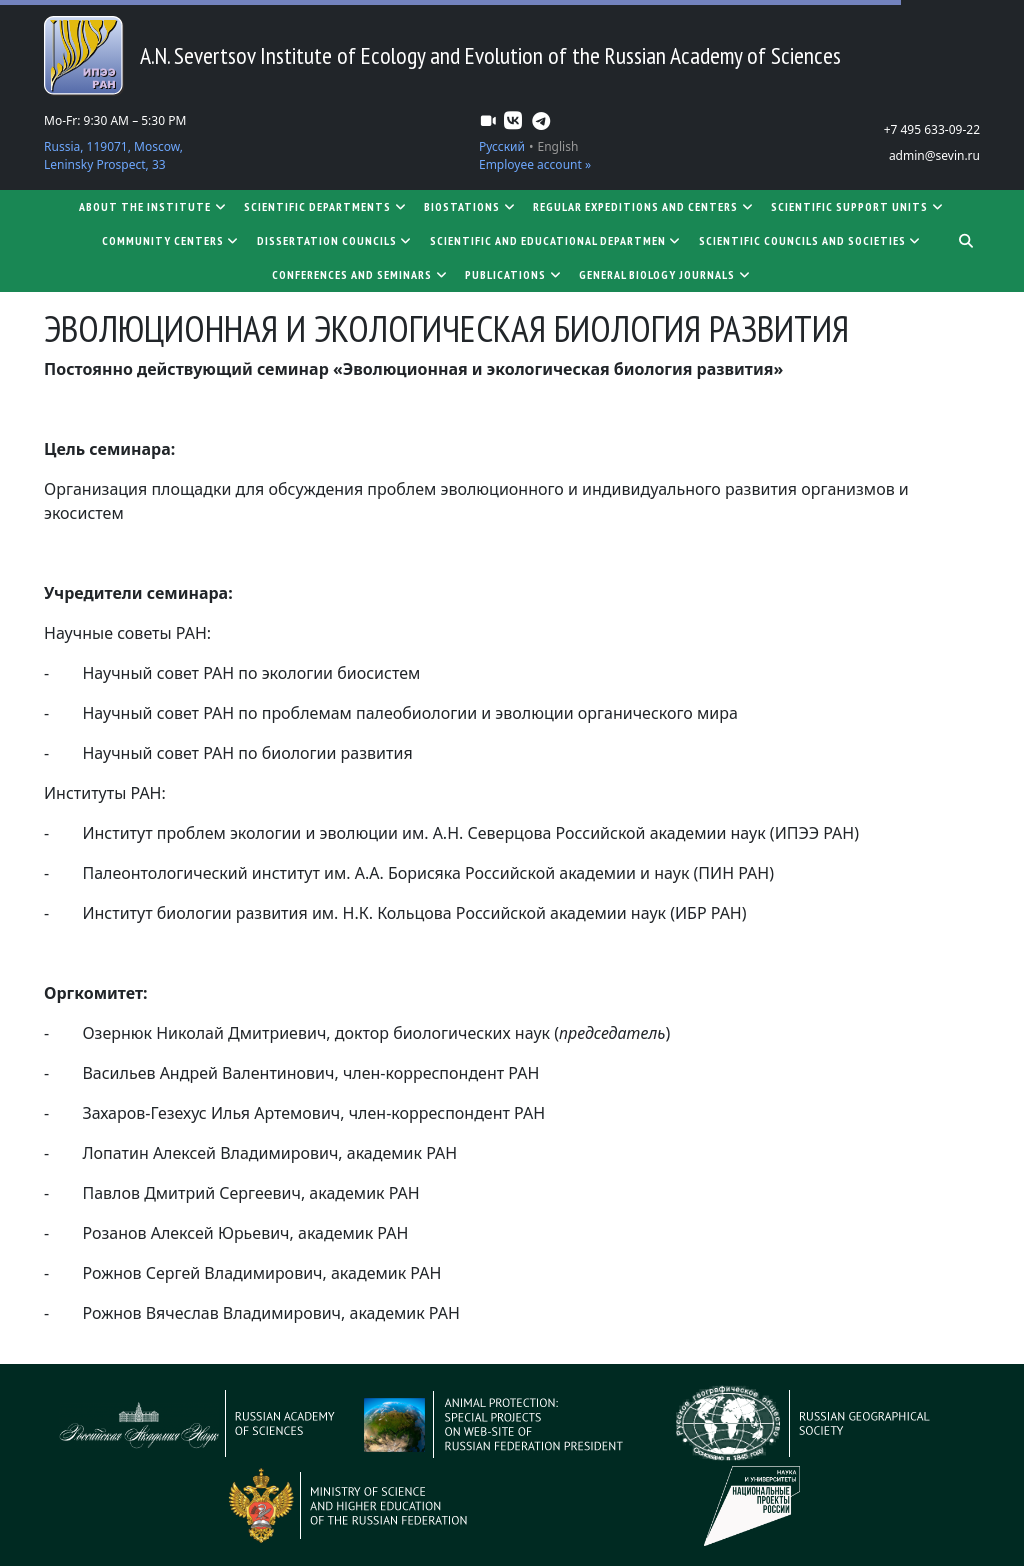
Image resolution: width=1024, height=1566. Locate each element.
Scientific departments (326, 206)
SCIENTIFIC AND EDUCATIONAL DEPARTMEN (556, 240)
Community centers (171, 240)
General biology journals (665, 274)
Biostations (470, 206)
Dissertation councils (335, 240)
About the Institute (153, 206)
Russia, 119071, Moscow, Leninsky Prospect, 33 (113, 155)
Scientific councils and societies (811, 240)
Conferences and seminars (360, 274)
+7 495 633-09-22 (932, 129)
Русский (502, 146)
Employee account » (535, 164)
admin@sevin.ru (934, 155)
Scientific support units (858, 206)
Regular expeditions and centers (644, 206)
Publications (514, 274)
